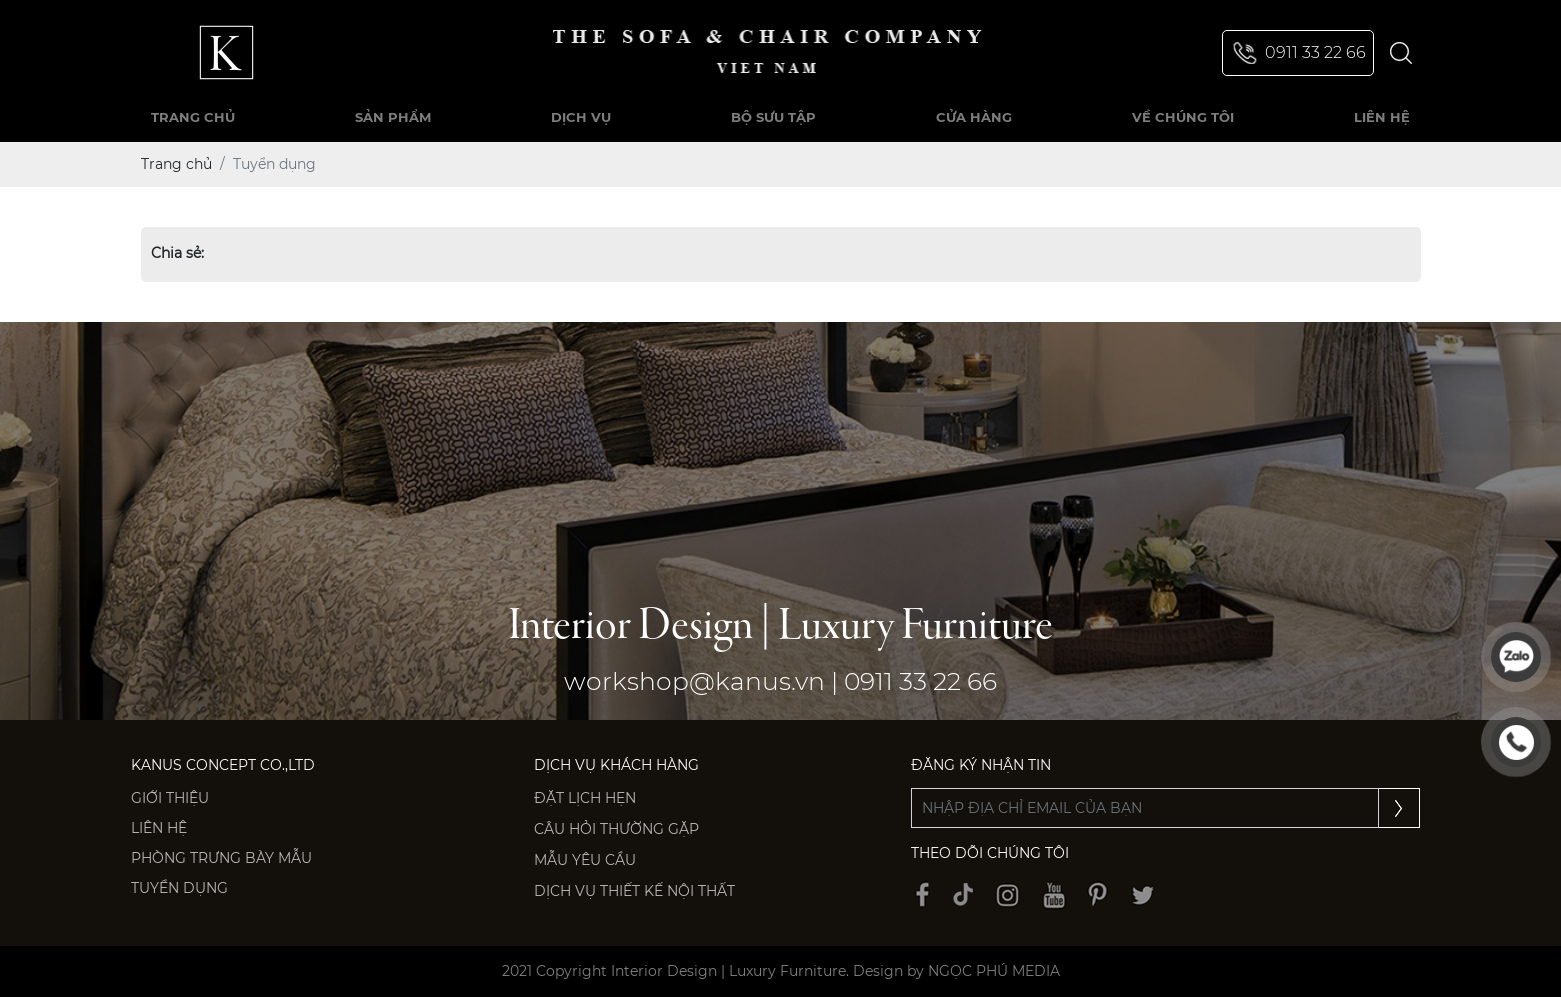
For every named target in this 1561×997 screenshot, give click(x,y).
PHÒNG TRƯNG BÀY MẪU (221, 858)
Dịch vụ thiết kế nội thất (634, 891)
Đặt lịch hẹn (585, 798)
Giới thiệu (170, 798)
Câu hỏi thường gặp (616, 829)
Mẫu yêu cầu (585, 860)
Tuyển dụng (179, 888)
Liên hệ (159, 828)
